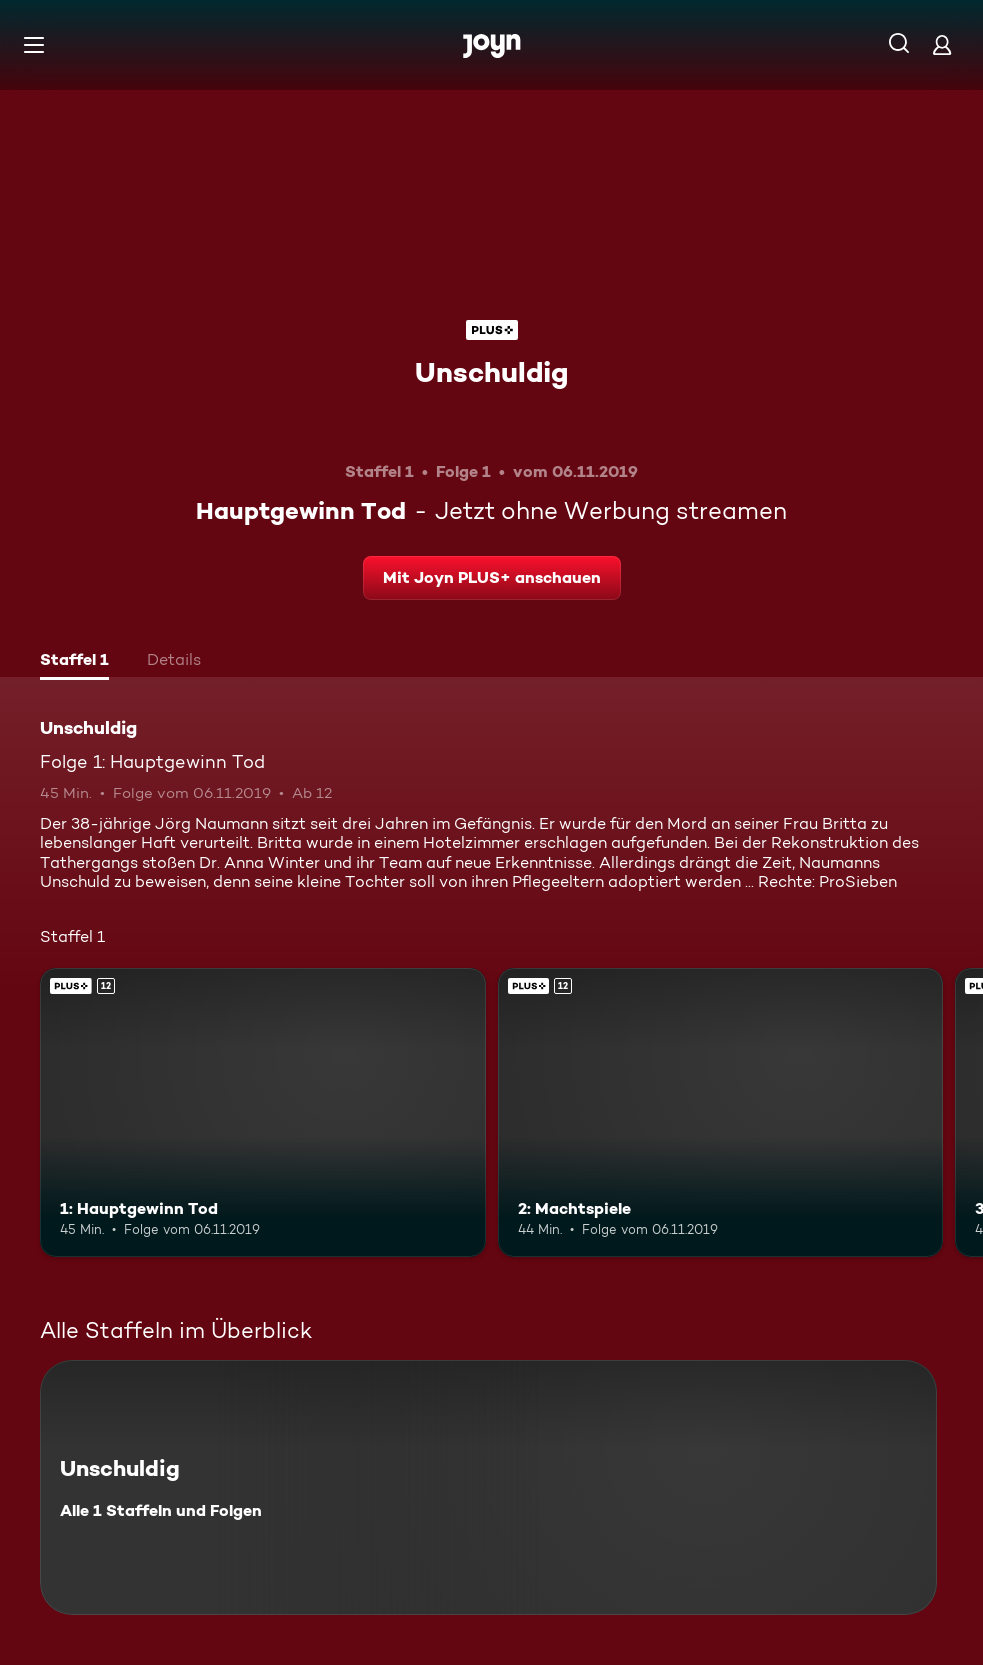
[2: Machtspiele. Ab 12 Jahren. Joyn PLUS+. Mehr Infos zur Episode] (721, 1113)
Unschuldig (491, 372)
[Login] (942, 44)
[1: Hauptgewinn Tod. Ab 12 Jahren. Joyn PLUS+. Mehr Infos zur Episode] (263, 1113)
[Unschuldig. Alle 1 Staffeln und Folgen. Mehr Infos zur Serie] (488, 1487)
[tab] (74, 662)
